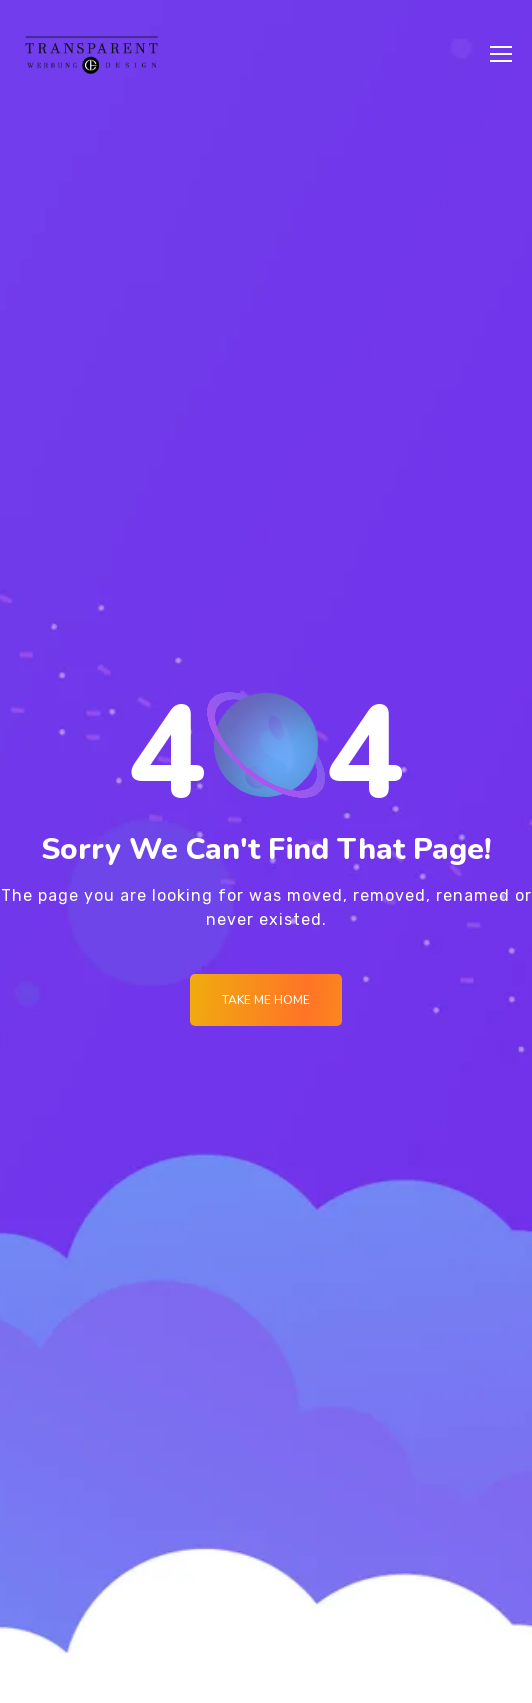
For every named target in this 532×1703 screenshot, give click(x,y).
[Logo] (91, 54)
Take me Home (266, 1000)
